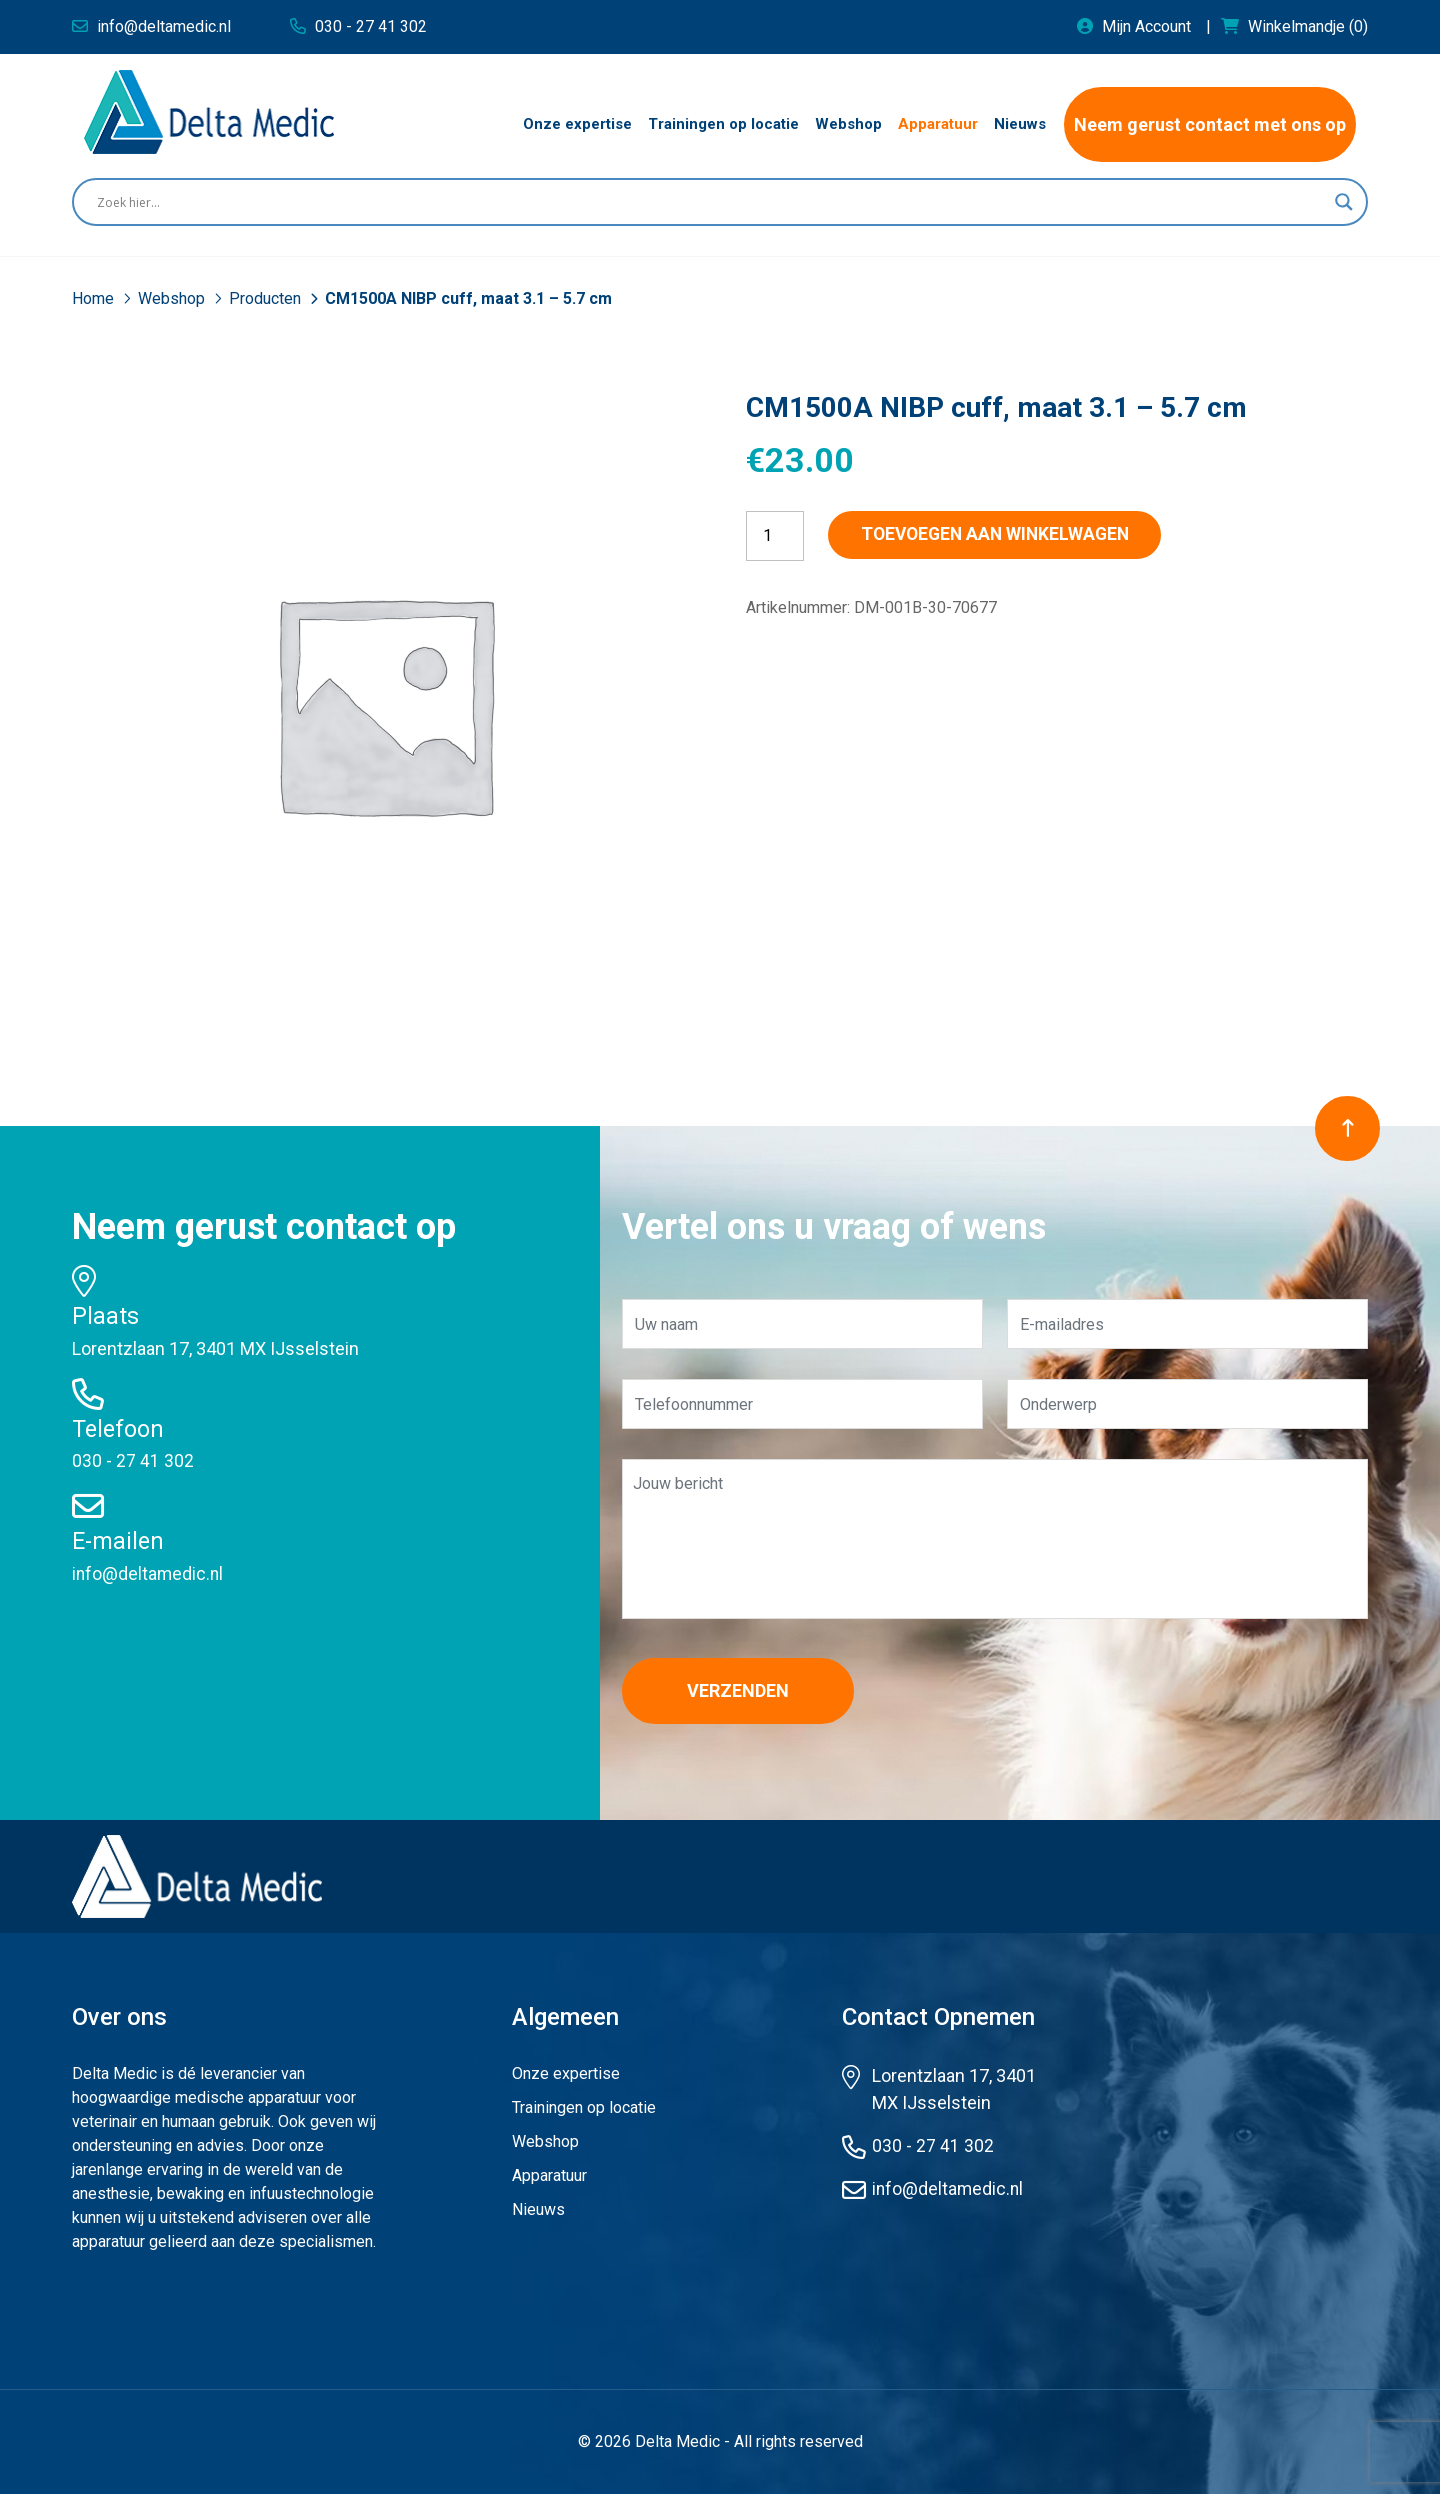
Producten (267, 298)
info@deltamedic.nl (149, 1573)
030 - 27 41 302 (133, 1460)
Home (95, 298)
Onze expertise (566, 2075)
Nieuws (538, 2211)
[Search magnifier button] (1344, 202)
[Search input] (711, 202)
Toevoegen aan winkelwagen (1011, 535)
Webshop (173, 298)
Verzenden (747, 1691)
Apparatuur (549, 2177)
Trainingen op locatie (584, 2109)
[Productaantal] (775, 536)
